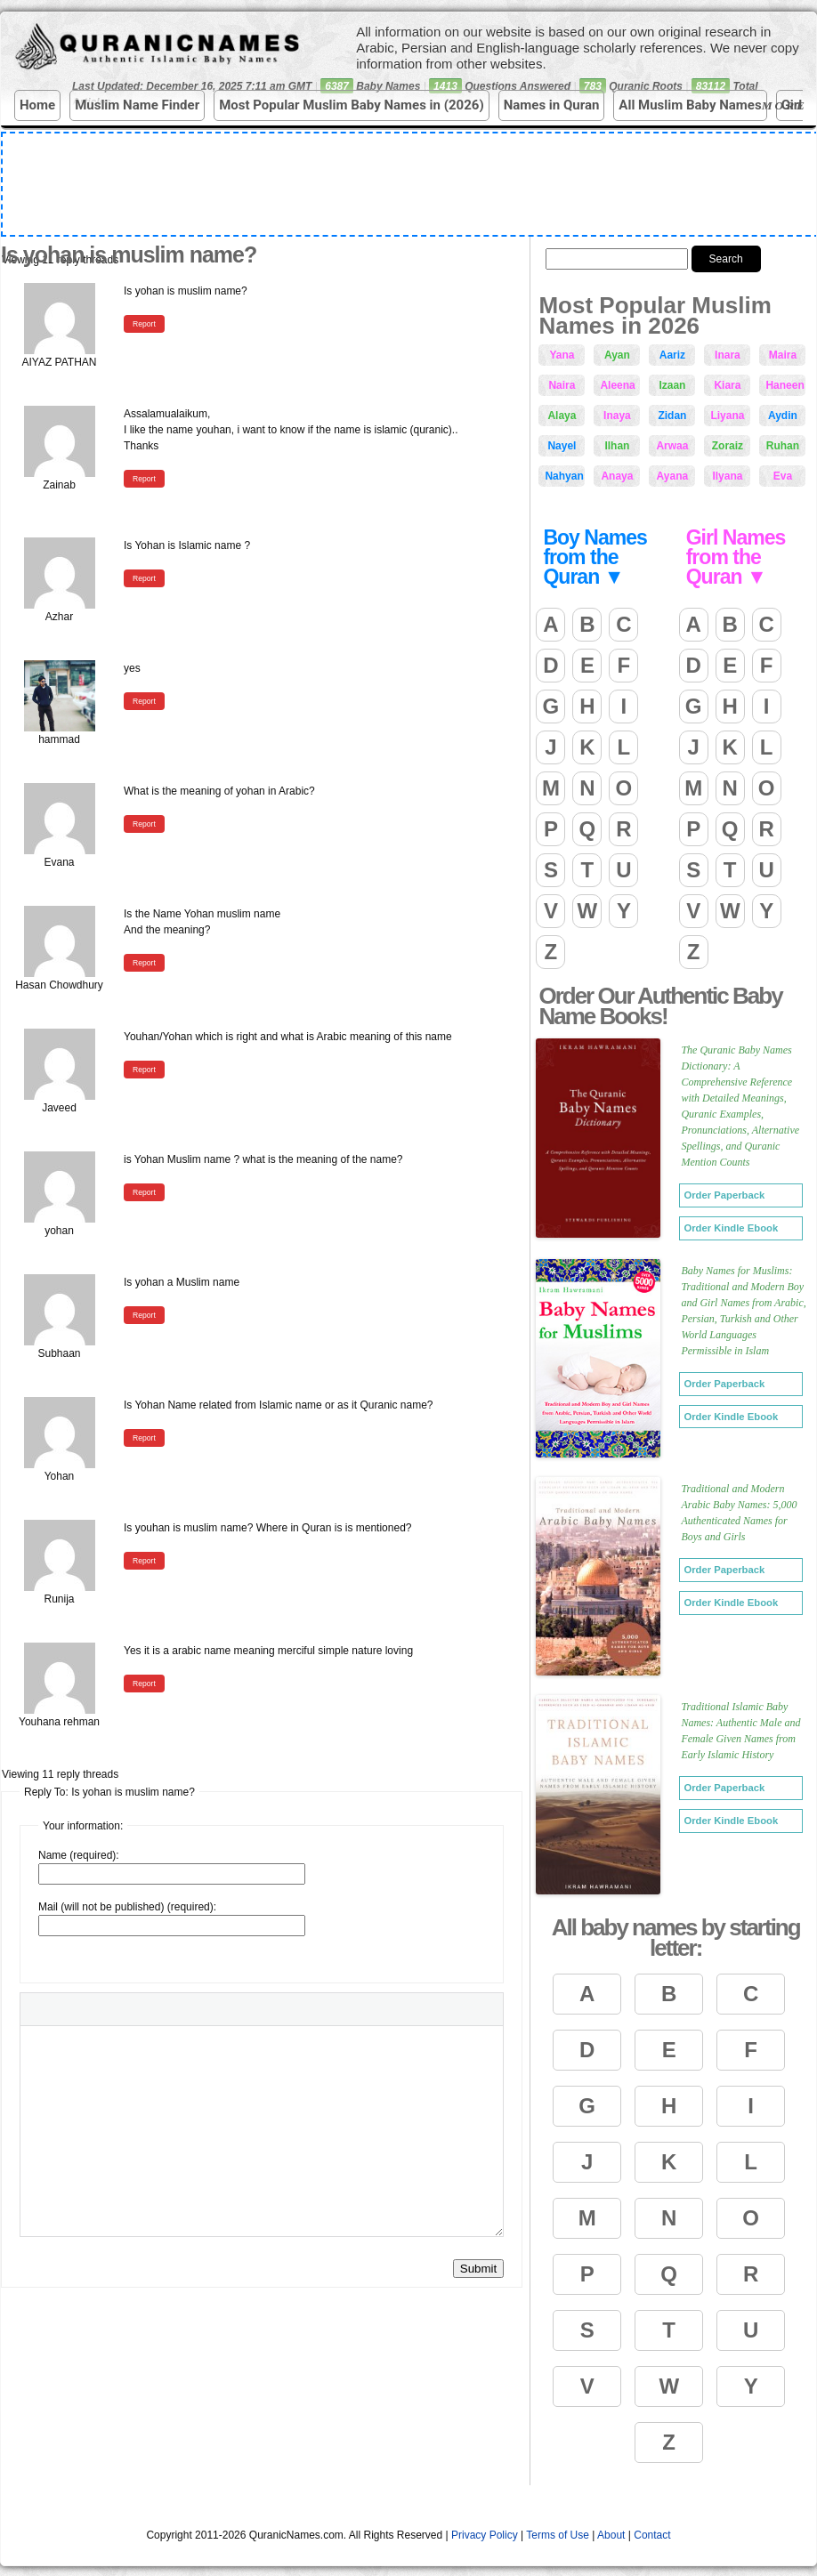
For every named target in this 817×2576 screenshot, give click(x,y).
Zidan (672, 415)
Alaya (561, 415)
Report (144, 323)
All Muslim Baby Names (690, 105)
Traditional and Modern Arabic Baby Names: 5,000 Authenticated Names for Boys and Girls (739, 1512)
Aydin (782, 415)
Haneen (784, 385)
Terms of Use (557, 2535)
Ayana (673, 476)
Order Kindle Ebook (731, 1228)
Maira (783, 355)
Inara (727, 355)
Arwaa (672, 446)
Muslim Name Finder (137, 105)
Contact (652, 2535)
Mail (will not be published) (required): (127, 1907)
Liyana (727, 415)
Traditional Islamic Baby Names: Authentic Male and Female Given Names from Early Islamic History (740, 1730)
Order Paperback (724, 1195)
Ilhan (616, 446)
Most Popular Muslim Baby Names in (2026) (351, 105)
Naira (561, 385)
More (787, 106)
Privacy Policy (484, 2535)
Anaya (617, 476)
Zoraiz (727, 446)
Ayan (617, 355)
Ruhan (782, 446)
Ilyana (727, 476)
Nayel (561, 446)
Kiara (727, 385)
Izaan (672, 385)
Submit (478, 2268)
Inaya (617, 415)
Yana (561, 355)
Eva (782, 476)
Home (37, 105)
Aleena (617, 385)
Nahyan (564, 476)
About (611, 2535)
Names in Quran (552, 105)
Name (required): (78, 1855)
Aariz (672, 355)
